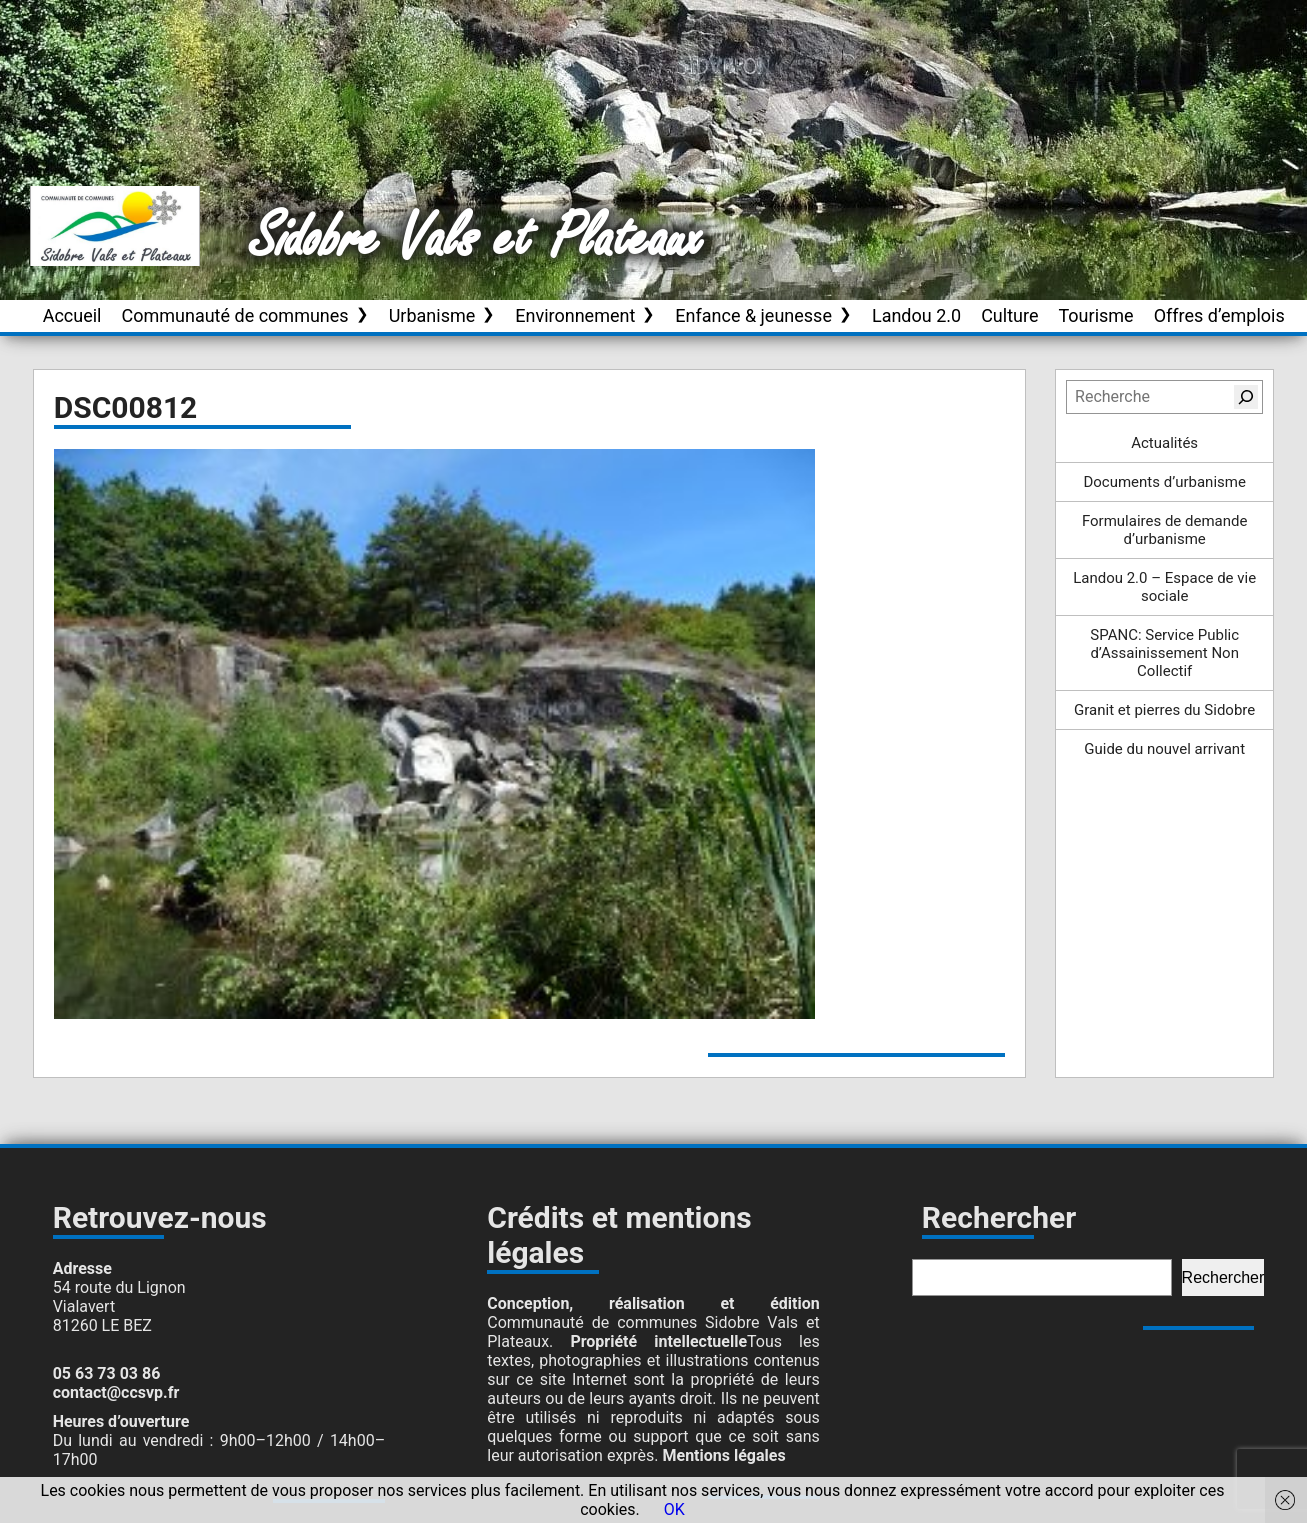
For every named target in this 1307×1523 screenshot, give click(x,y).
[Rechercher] (1246, 397)
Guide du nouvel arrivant (1164, 749)
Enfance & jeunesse (753, 315)
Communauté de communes (234, 315)
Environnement (575, 315)
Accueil (72, 315)
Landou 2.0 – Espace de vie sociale (1164, 587)
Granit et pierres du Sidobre (1164, 710)
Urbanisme (432, 315)
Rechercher (1223, 1277)
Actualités (1164, 443)
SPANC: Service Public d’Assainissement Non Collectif (1164, 653)
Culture (1009, 315)
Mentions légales (724, 1455)
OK (674, 1509)
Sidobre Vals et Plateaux (477, 239)
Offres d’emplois (1219, 315)
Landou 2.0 (916, 315)
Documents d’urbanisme (1164, 482)
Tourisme (1095, 315)
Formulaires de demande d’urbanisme (1165, 530)
